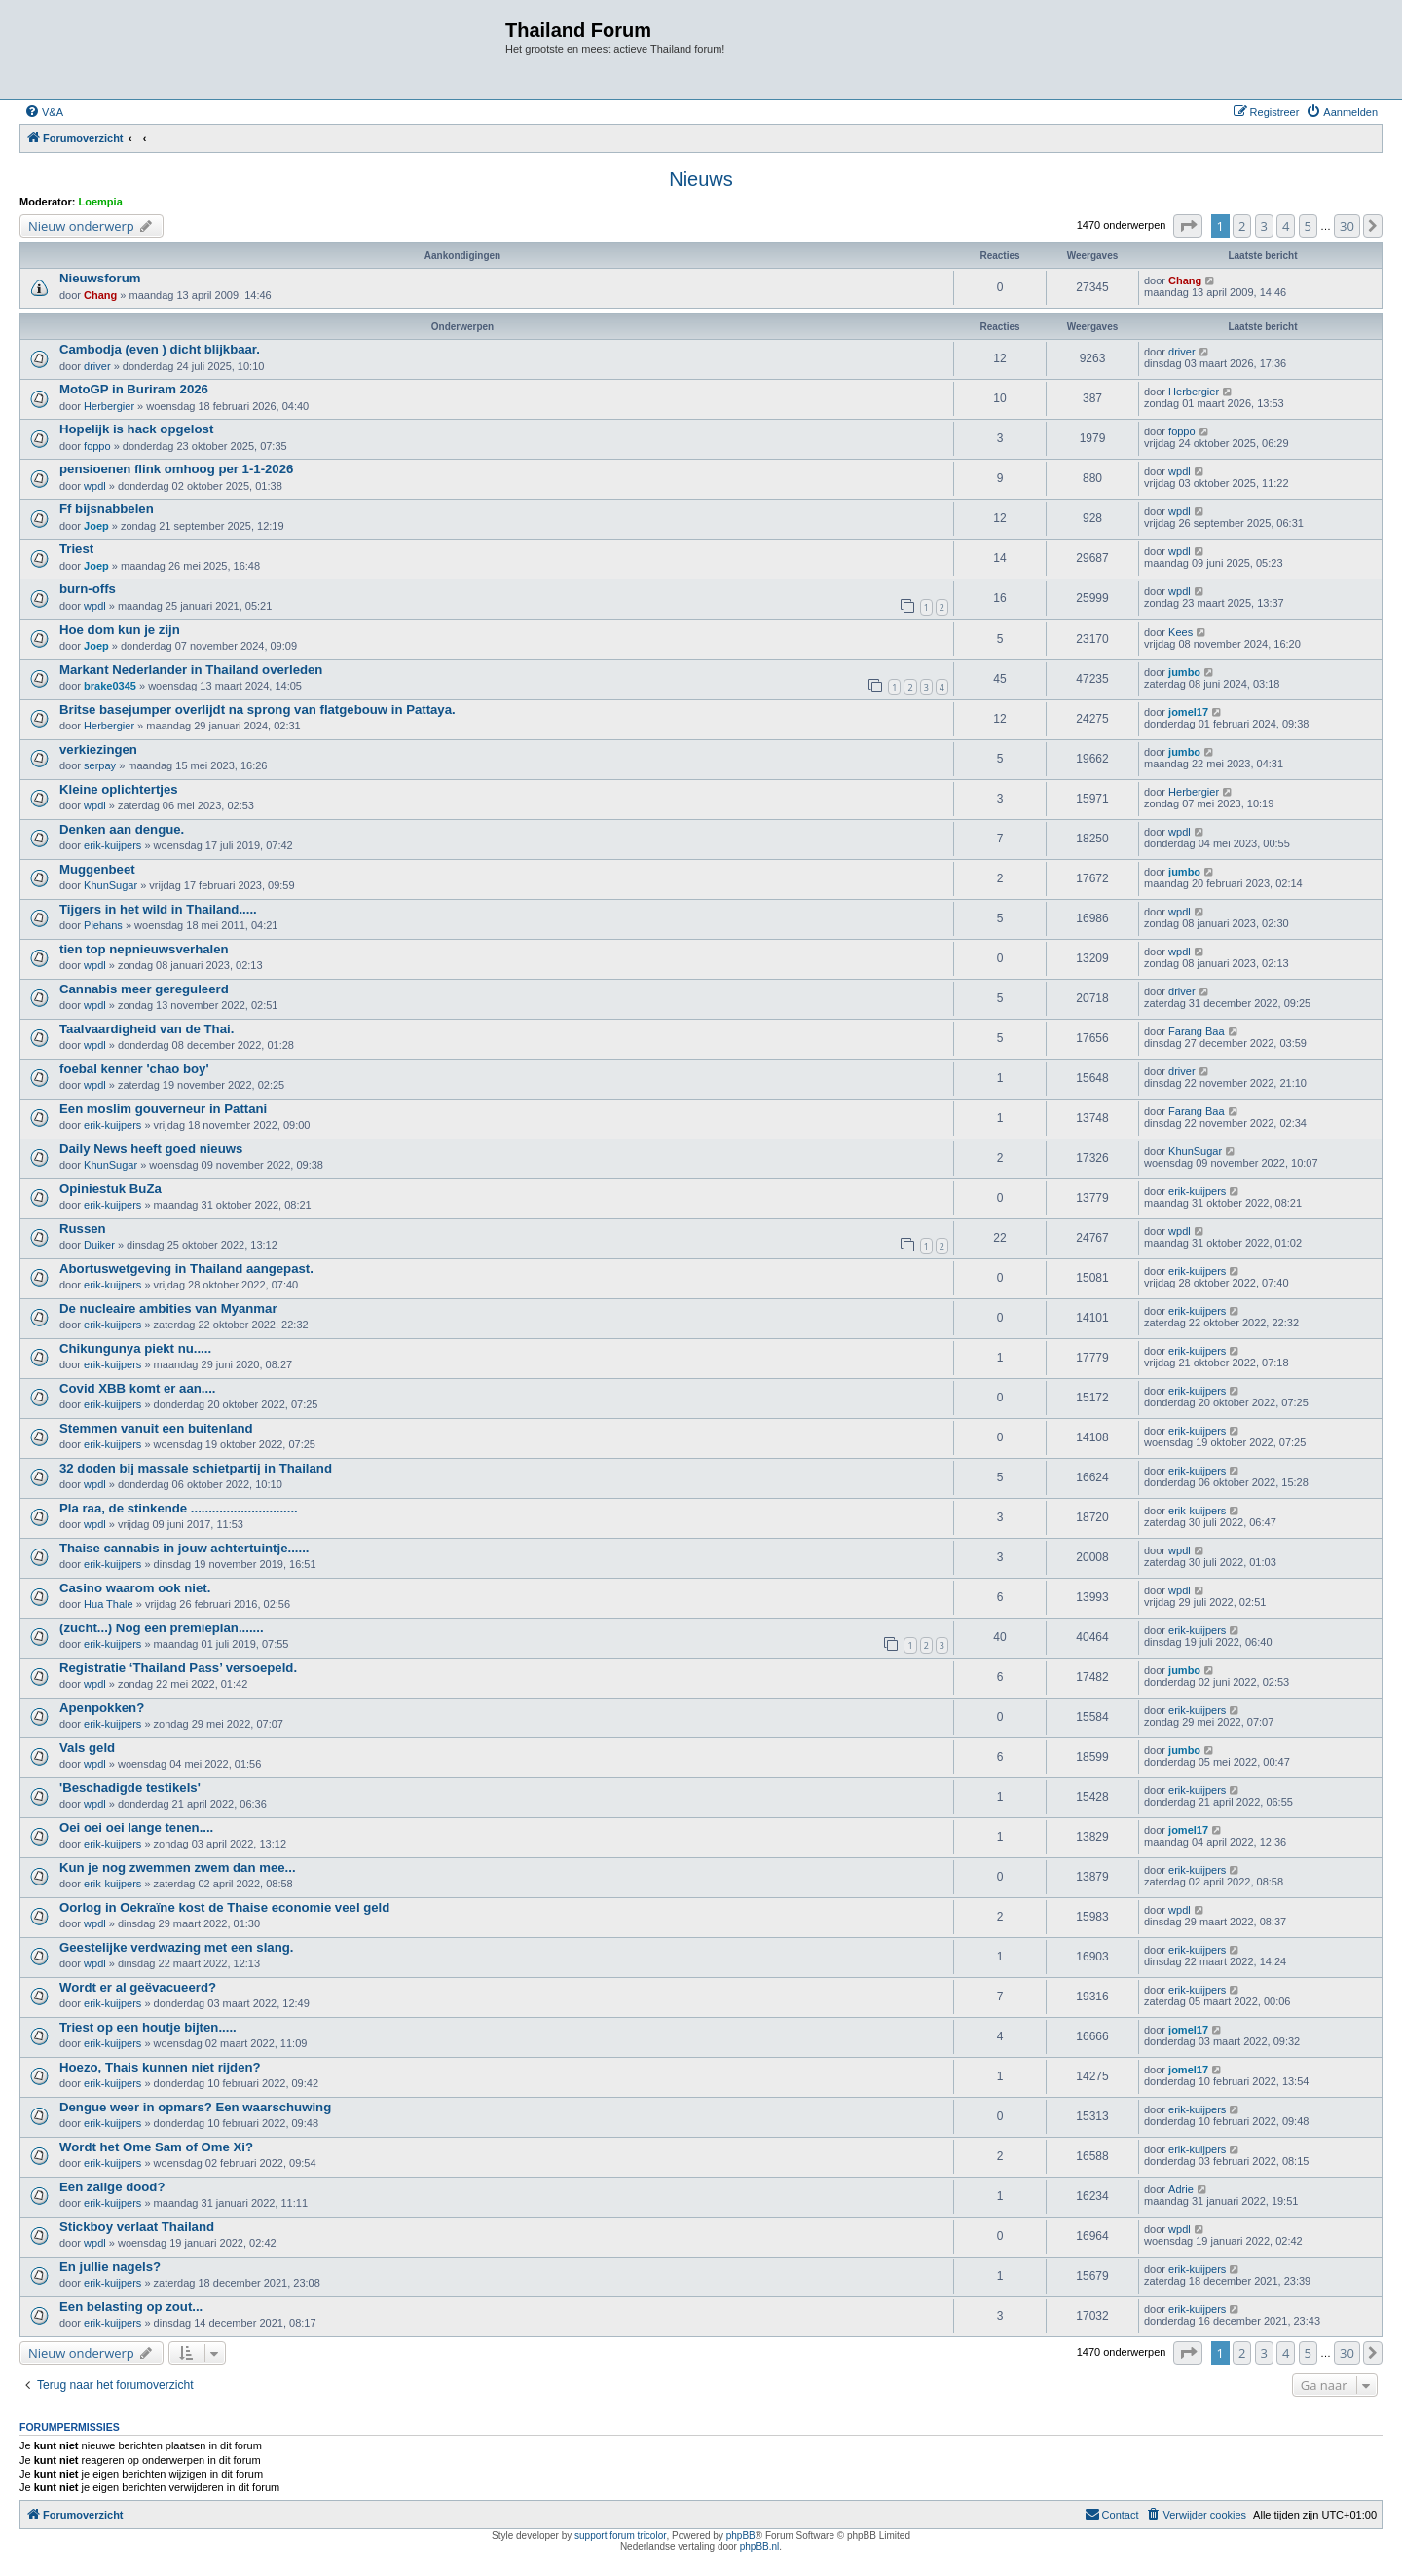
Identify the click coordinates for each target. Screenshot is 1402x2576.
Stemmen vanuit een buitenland (156, 1428)
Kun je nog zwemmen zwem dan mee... (177, 1867)
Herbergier (109, 406)
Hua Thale (108, 1604)
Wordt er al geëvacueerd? (137, 1987)
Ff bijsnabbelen (106, 509)
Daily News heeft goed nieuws (150, 1148)
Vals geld (87, 1747)
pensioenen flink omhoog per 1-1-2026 (176, 469)
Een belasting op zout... (131, 2306)
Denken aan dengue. (121, 829)
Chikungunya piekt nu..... (135, 1348)
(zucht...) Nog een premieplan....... (161, 1628)
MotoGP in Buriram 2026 (133, 389)
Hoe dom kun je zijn (119, 629)
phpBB (741, 2535)
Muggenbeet (97, 869)
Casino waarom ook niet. (134, 1588)
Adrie (1181, 2189)
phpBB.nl (760, 2546)
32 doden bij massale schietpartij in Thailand (195, 1468)
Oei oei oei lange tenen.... (136, 1827)
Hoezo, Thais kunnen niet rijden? (160, 2067)
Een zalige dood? (112, 2187)
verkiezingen (98, 749)
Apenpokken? (101, 1707)
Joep (96, 526)
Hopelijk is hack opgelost (136, 429)
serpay (100, 765)
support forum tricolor (620, 2535)
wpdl (95, 486)
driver (97, 366)
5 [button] (1308, 226)
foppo (97, 446)
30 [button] (1347, 226)
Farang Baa (1196, 1031)
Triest (76, 548)
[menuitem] (43, 112)
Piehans (103, 925)
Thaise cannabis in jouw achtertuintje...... (184, 1548)
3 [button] (1264, 226)
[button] (1187, 226)
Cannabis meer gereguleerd (144, 989)
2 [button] (1241, 226)
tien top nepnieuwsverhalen (144, 949)
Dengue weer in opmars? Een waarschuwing (195, 2107)
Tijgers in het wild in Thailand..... (158, 909)
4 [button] (1285, 226)
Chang (100, 295)
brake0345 (110, 685)
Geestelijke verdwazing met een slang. (176, 1947)
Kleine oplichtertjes (118, 789)
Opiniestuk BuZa (110, 1188)
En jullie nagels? (110, 2266)
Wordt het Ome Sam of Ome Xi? (156, 2147)
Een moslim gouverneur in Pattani (163, 1108)
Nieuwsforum (100, 278)
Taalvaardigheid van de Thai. (146, 1029)
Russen (82, 1228)
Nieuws (701, 179)
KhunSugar (110, 885)
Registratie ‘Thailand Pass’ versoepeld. (178, 1668)
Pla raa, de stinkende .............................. (178, 1508)
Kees (1180, 632)
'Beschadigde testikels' (130, 1787)
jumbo (1184, 672)
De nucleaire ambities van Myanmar (168, 1308)
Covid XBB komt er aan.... (137, 1388)
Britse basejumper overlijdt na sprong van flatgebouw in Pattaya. (257, 709)
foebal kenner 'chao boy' (134, 1069)
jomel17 (1188, 712)
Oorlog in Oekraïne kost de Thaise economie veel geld (224, 1907)
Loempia (101, 201)
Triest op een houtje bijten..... (148, 2027)
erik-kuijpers (112, 845)
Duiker (99, 1245)
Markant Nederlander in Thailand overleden (190, 669)
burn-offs (87, 588)
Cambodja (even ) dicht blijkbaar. (159, 349)
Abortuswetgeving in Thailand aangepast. (186, 1268)
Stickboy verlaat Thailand (136, 2227)
